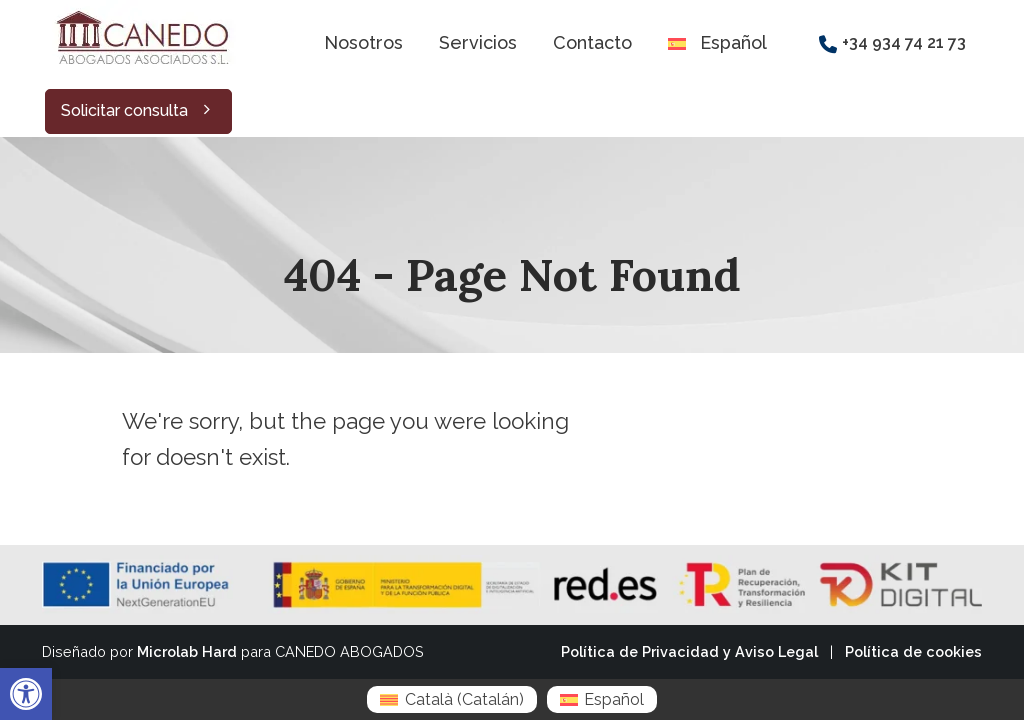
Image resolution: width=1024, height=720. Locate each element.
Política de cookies (913, 651)
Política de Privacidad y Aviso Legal (689, 651)
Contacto (592, 42)
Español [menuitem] (614, 699)
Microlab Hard (187, 651)
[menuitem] (451, 699)
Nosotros (363, 42)
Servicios (478, 42)
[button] (26, 694)
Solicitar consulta (138, 110)
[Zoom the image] (140, 11)
